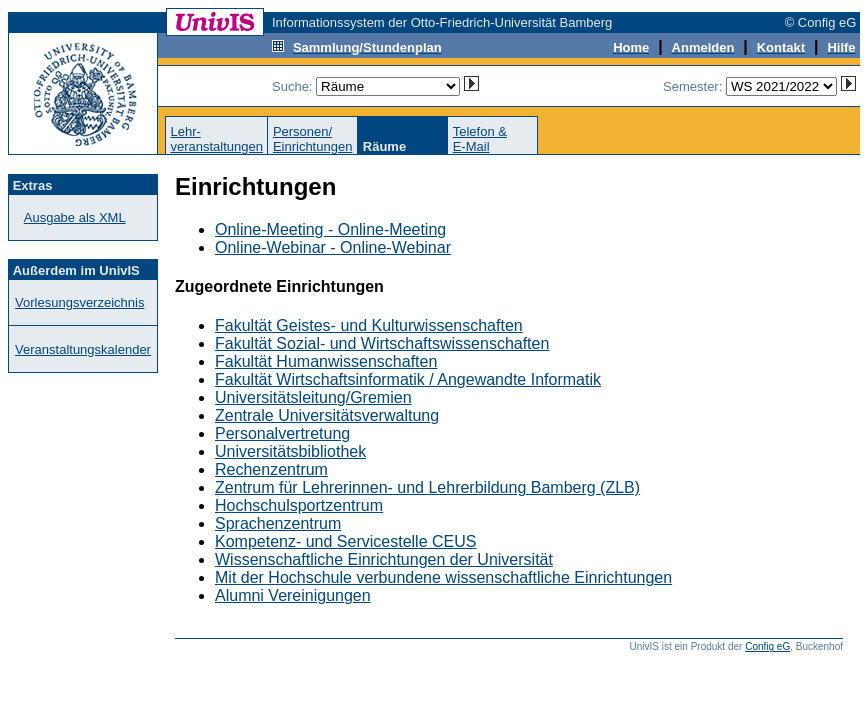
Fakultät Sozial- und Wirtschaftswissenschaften (382, 343)
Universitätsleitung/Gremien (313, 397)
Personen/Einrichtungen (313, 139)
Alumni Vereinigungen (293, 595)
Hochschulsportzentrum (299, 505)
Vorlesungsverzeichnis (79, 302)
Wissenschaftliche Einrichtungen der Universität (384, 559)
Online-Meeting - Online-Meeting (330, 229)
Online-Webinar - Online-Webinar (333, 247)
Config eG (767, 646)
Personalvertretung (282, 433)
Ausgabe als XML (75, 217)
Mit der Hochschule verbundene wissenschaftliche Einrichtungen (443, 577)
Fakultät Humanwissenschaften (326, 361)
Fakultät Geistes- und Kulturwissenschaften (369, 325)
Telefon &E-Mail (480, 139)
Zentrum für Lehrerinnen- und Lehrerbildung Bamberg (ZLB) (427, 487)
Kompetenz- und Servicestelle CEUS (345, 541)
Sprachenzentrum (278, 523)
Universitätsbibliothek (290, 451)
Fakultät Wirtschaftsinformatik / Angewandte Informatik (408, 379)
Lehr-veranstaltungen (216, 139)
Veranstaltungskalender (83, 349)
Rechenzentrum (271, 469)
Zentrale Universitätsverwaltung (327, 415)
